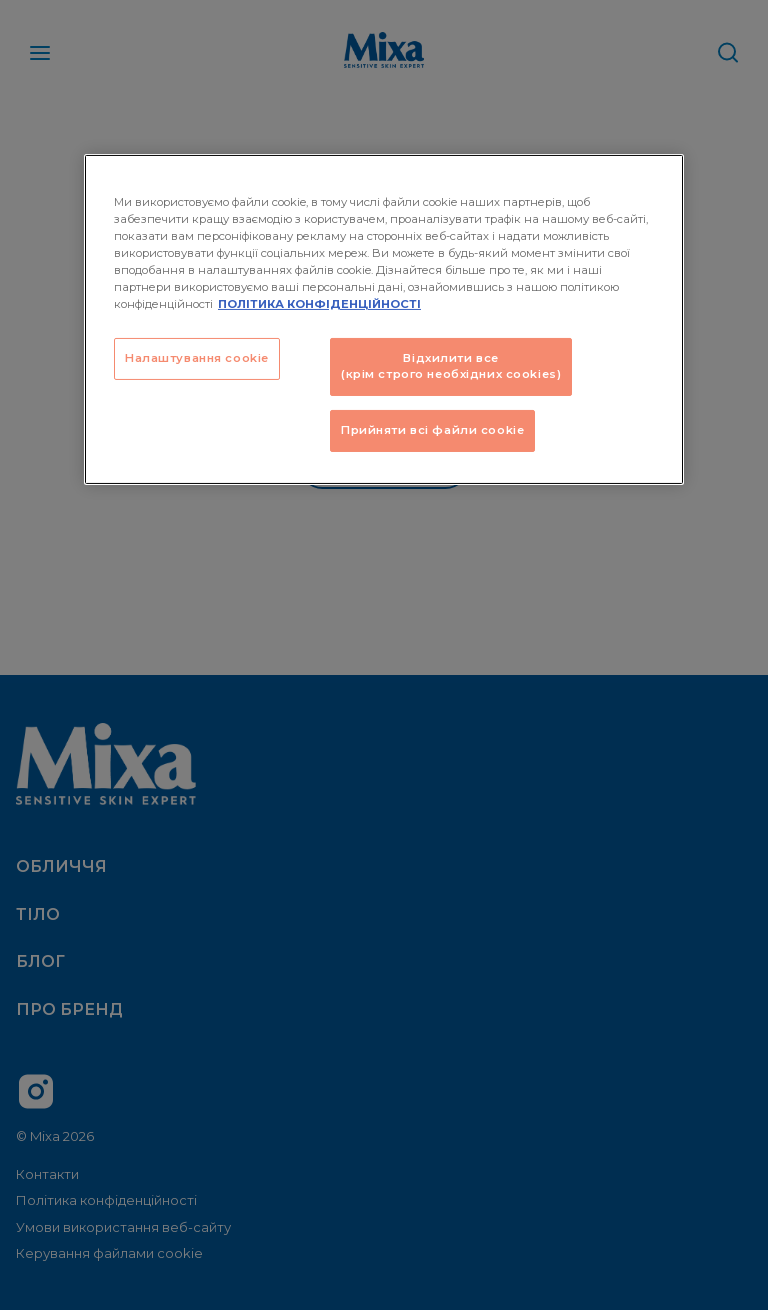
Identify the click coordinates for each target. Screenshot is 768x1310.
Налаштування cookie (197, 358)
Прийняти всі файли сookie (432, 430)
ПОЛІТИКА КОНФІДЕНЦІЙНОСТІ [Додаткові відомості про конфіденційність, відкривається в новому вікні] (319, 304)
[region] (384, 318)
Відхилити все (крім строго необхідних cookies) (451, 366)
